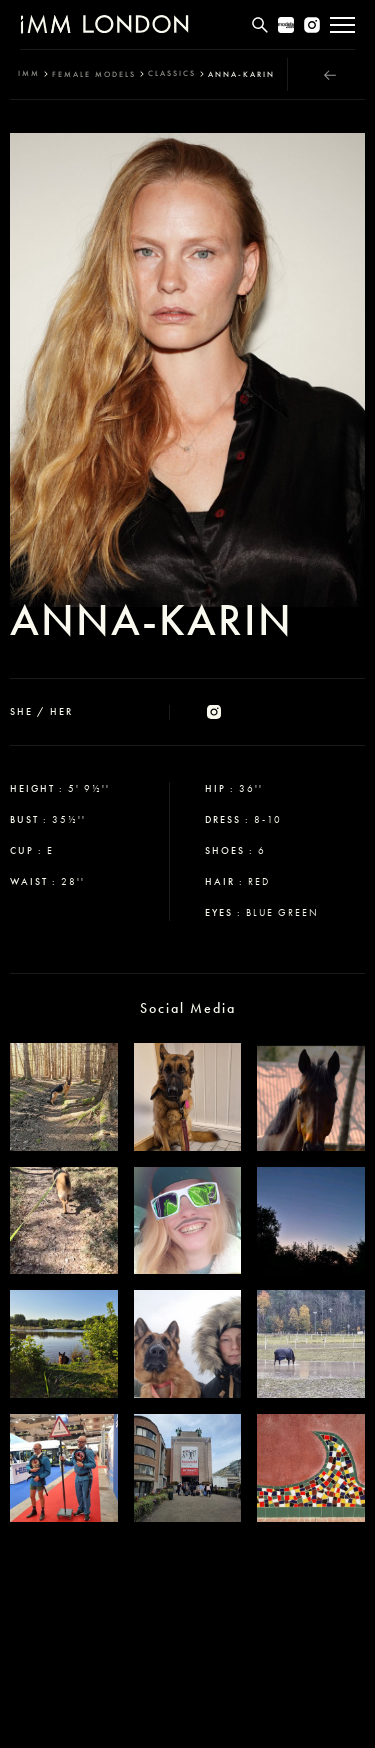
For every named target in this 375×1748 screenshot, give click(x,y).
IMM (29, 73)
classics (172, 73)
